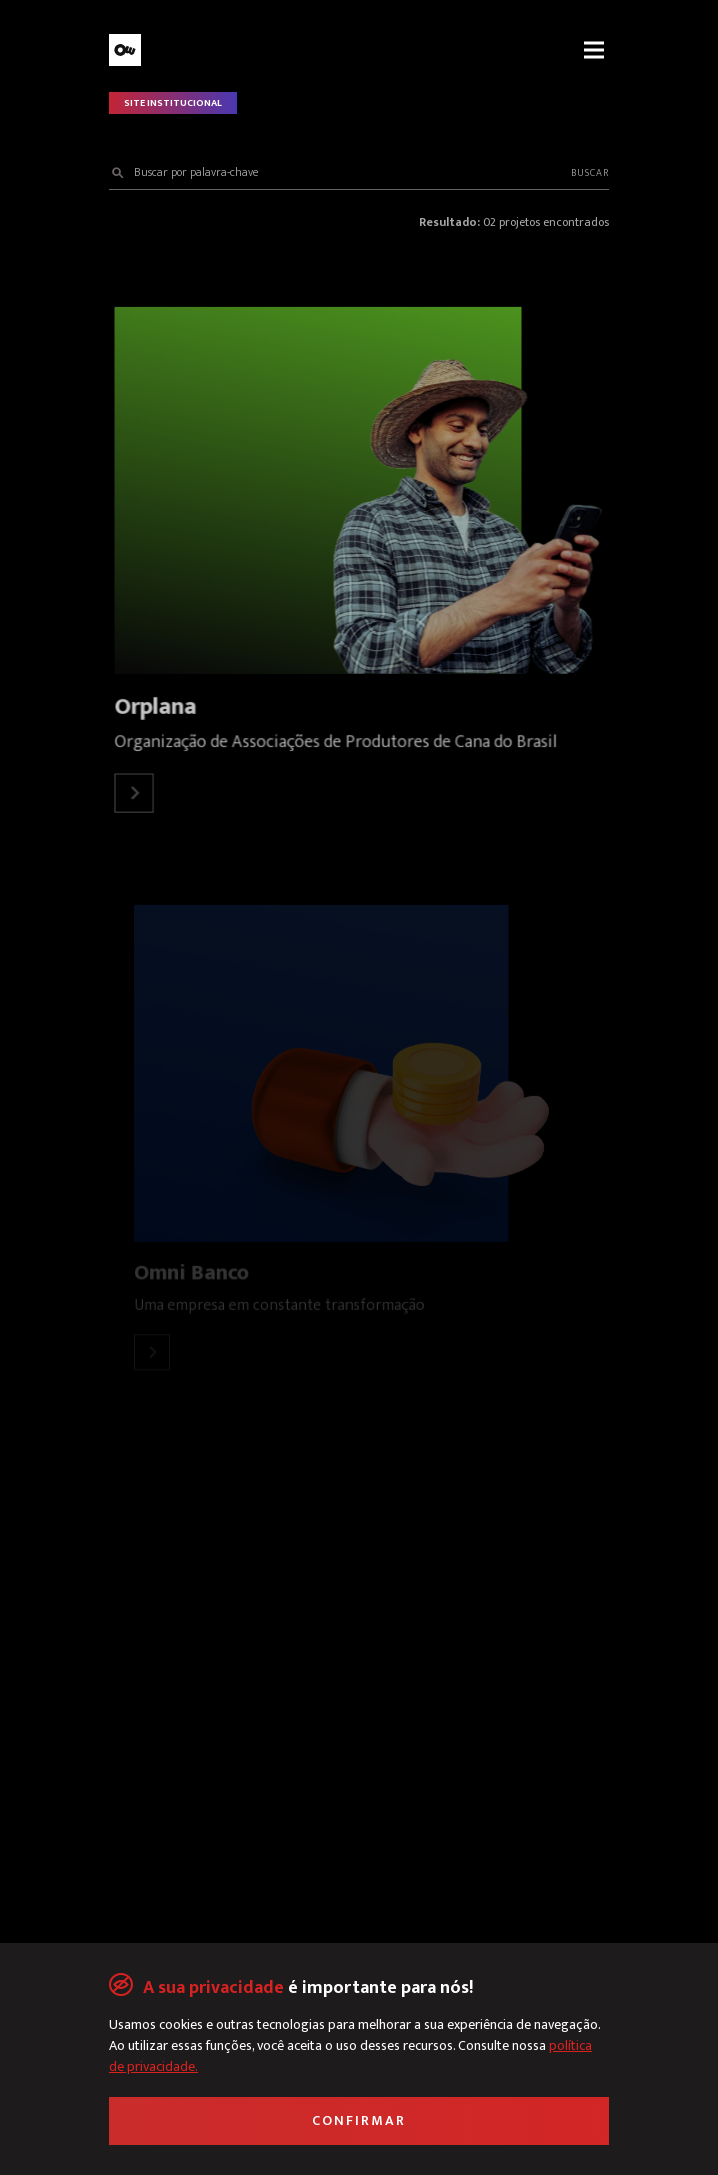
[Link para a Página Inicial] (224, 50)
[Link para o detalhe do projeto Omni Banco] (359, 1074)
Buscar (590, 173)
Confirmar (359, 2120)
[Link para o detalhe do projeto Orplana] (358, 490)
